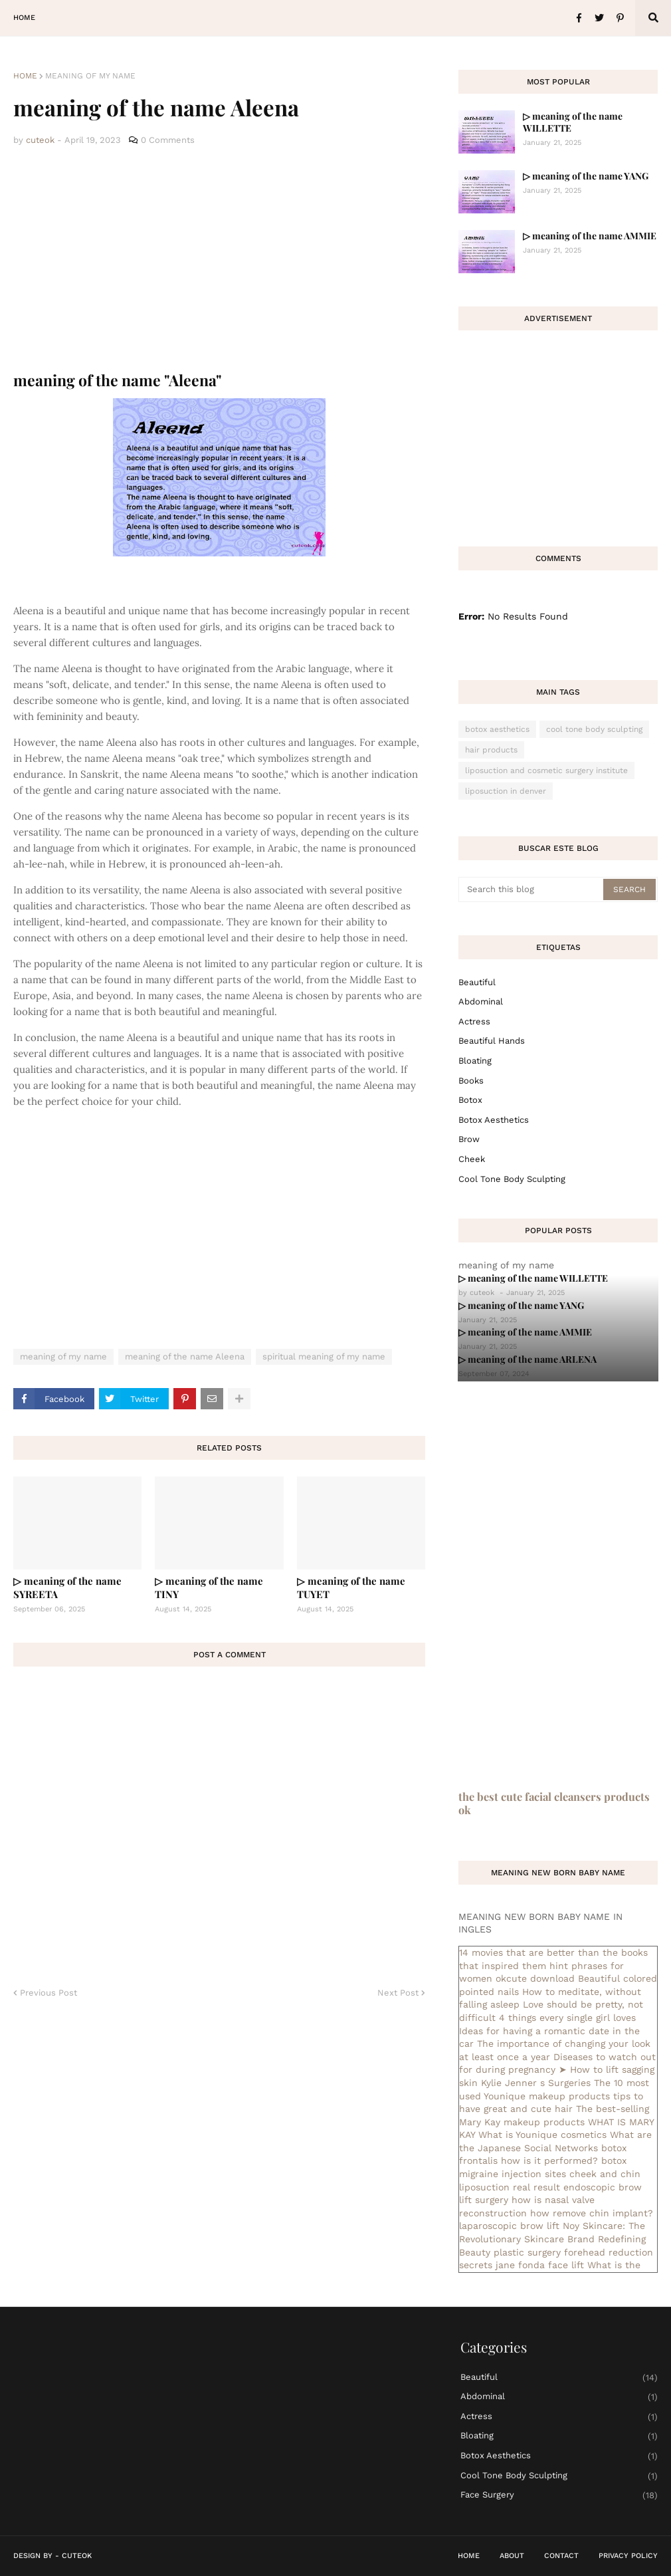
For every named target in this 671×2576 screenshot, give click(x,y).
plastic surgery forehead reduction (573, 2252)
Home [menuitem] (24, 17)
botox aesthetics (497, 729)
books (471, 1081)
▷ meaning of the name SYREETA (67, 1587)
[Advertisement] (219, 259)
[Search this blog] (531, 889)
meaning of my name (90, 75)
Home (25, 75)
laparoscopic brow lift (509, 2225)
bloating (475, 1061)
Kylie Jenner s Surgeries (536, 2082)
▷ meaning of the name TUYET (351, 1587)
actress (474, 1021)
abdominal (480, 1001)
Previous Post (48, 1993)
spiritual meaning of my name (323, 1356)
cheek (471, 1159)
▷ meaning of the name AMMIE (589, 235)
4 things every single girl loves (567, 2017)
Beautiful (477, 982)
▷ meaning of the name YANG (585, 176)
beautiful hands (491, 1041)
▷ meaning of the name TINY (209, 1587)
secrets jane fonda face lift (521, 2265)
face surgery (559, 2495)
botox (470, 1100)
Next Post (398, 1993)
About (512, 2555)
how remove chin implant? (591, 2213)
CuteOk (77, 2555)
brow (469, 1139)
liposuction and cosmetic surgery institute (546, 770)
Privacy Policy (628, 2555)
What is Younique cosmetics (542, 2134)
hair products (491, 750)
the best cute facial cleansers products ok (554, 1803)
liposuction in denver (505, 791)
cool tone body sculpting (594, 729)
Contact (561, 2555)
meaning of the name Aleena (184, 1356)
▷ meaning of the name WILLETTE (573, 122)
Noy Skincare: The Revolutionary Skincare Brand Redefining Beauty (552, 2238)
